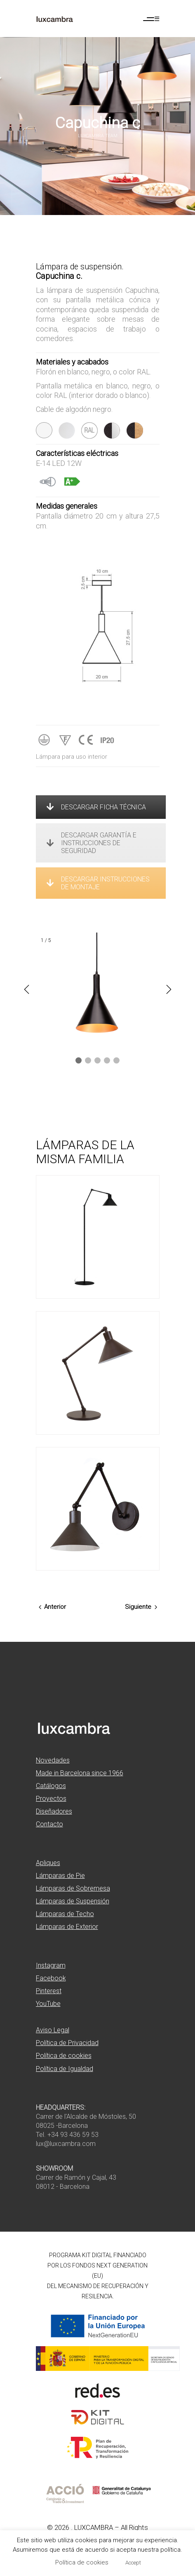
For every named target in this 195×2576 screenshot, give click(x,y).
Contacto (49, 1824)
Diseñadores (54, 1811)
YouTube (48, 2004)
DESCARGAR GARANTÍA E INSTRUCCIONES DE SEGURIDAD (91, 843)
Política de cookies (64, 2055)
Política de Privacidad (67, 2043)
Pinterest (48, 1991)
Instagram (51, 1965)
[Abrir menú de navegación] (151, 19)
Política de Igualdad (64, 2069)
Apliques (48, 1863)
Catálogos (51, 1786)
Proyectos (51, 1798)
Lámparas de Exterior (67, 1927)
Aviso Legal (52, 2030)
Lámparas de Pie (60, 1875)
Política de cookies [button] (81, 2562)
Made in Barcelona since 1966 (79, 1773)
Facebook (51, 1978)
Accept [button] (133, 2563)
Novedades (53, 1760)
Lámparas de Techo (65, 1914)
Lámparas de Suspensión (72, 1901)
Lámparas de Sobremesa (73, 1888)
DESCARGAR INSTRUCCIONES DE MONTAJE (98, 883)
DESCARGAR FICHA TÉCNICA (96, 807)
